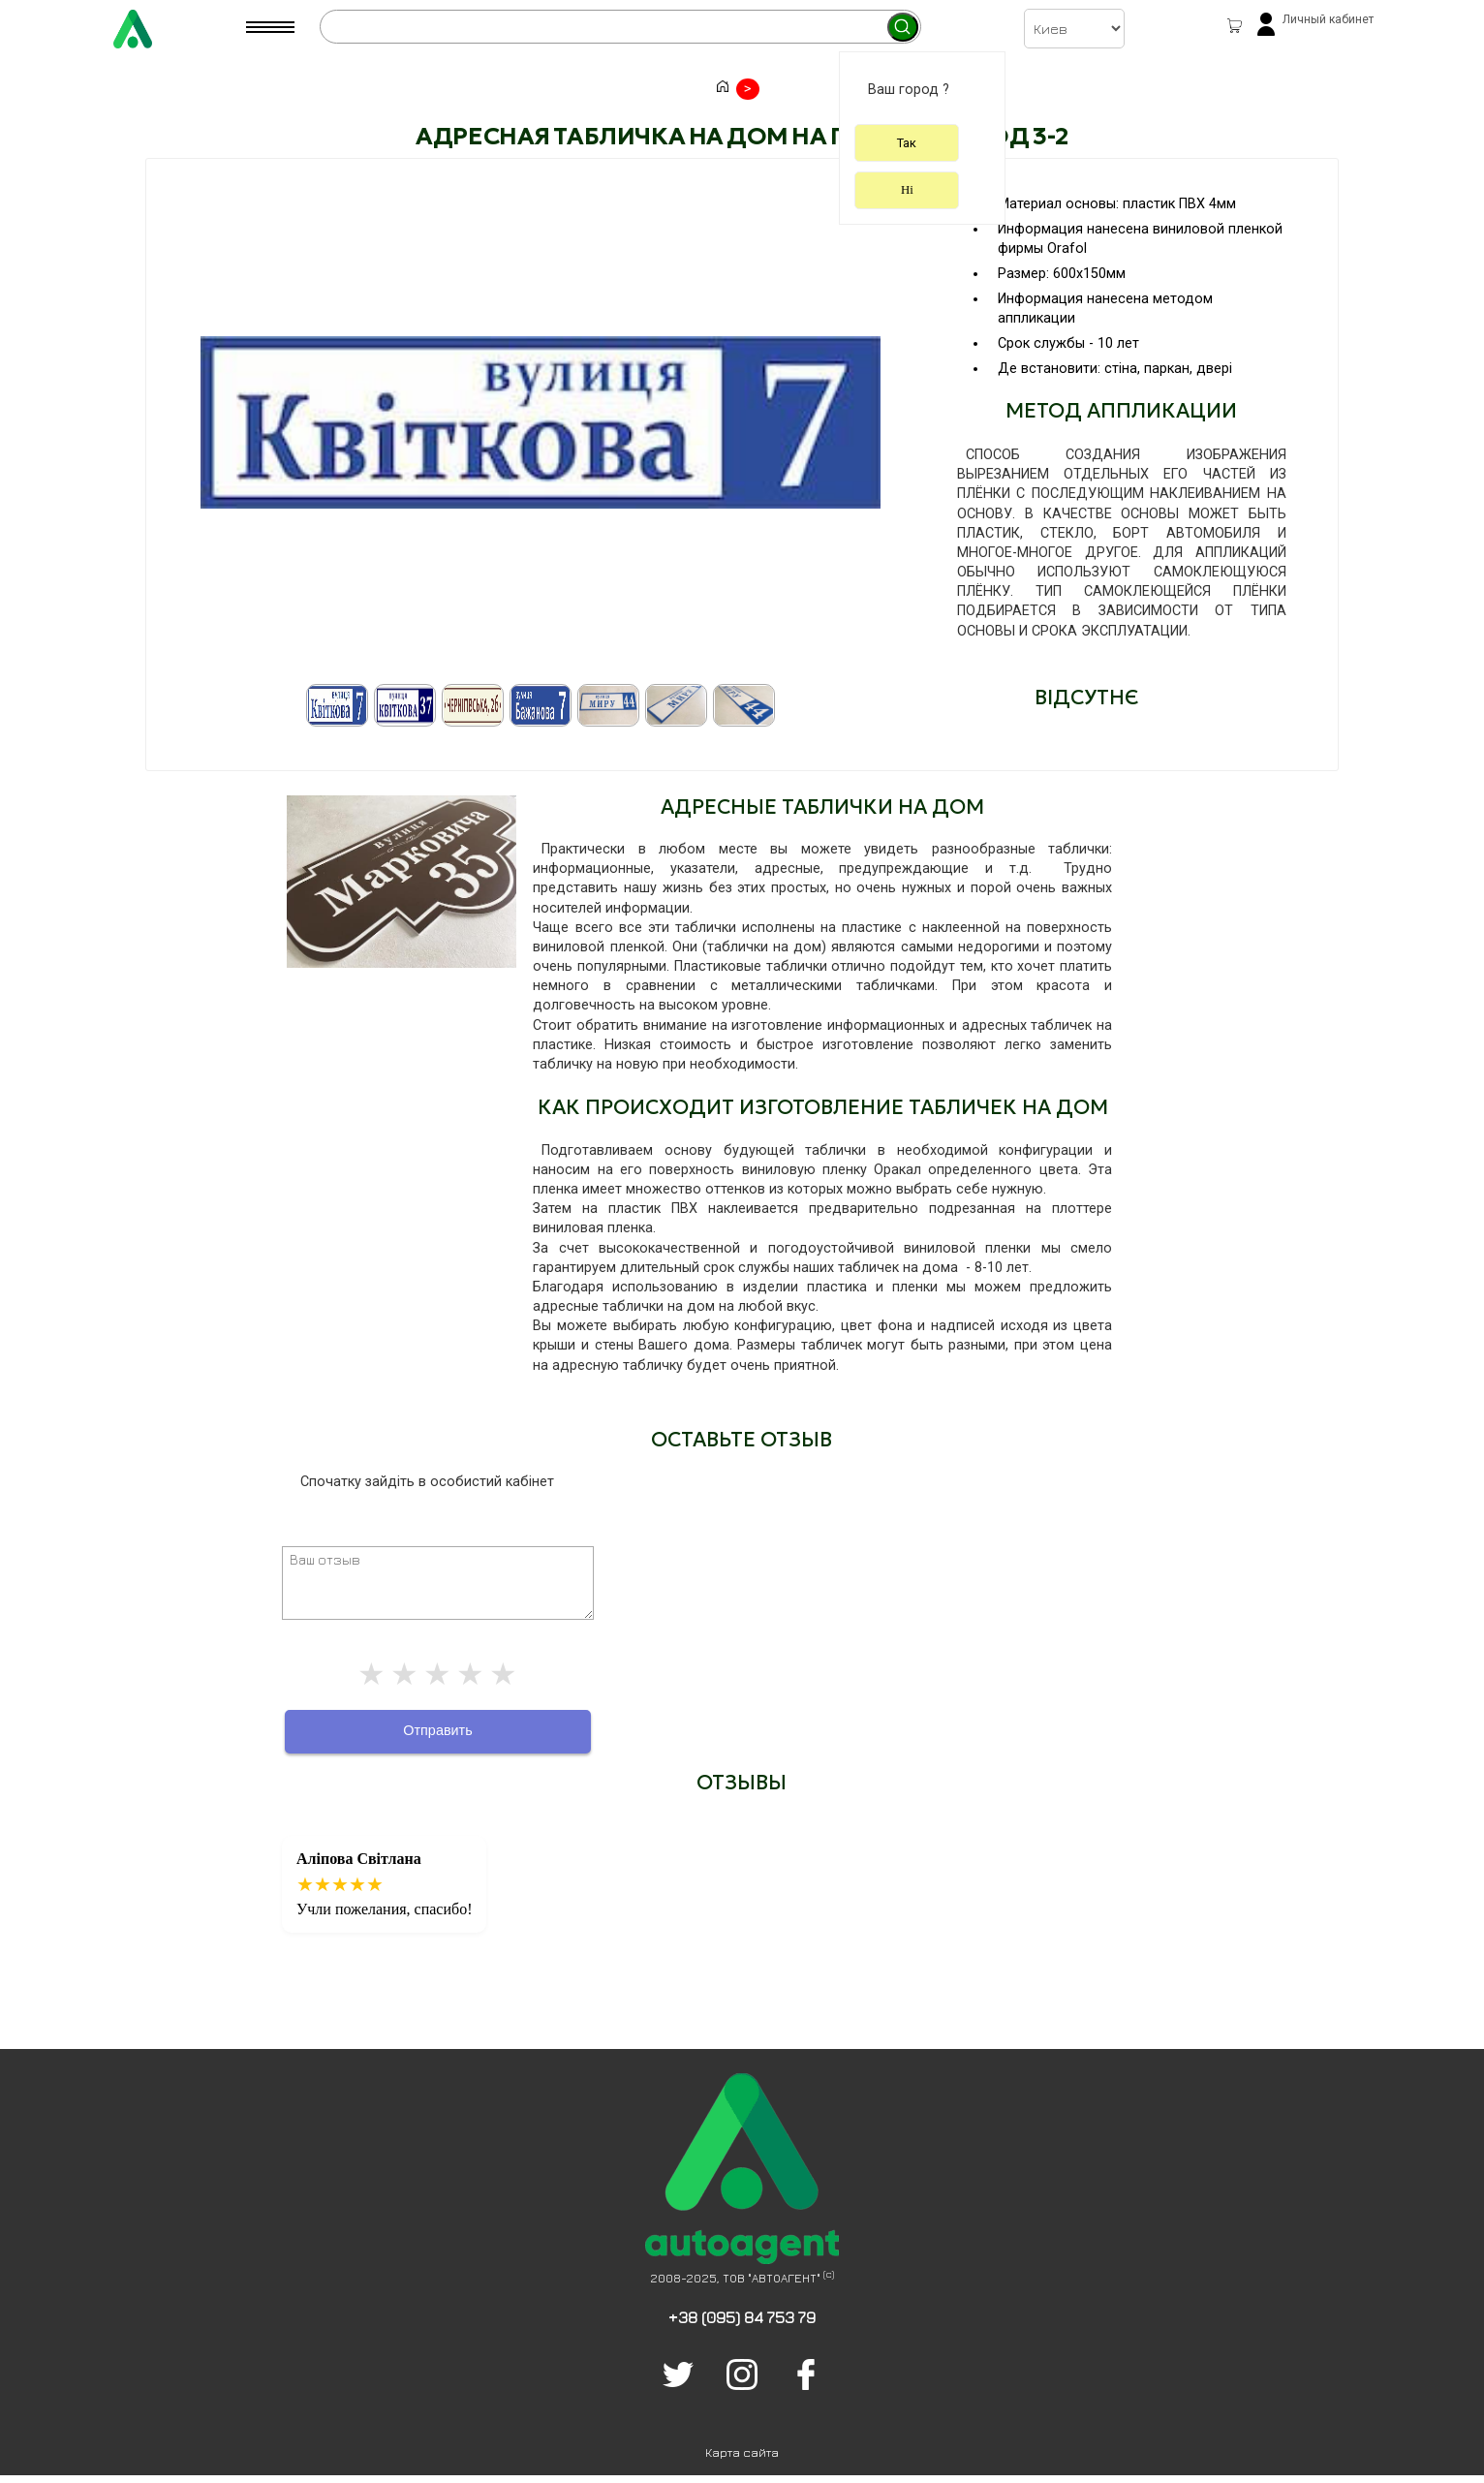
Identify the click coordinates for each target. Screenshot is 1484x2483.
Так (906, 143)
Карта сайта (742, 2452)
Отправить (437, 1730)
